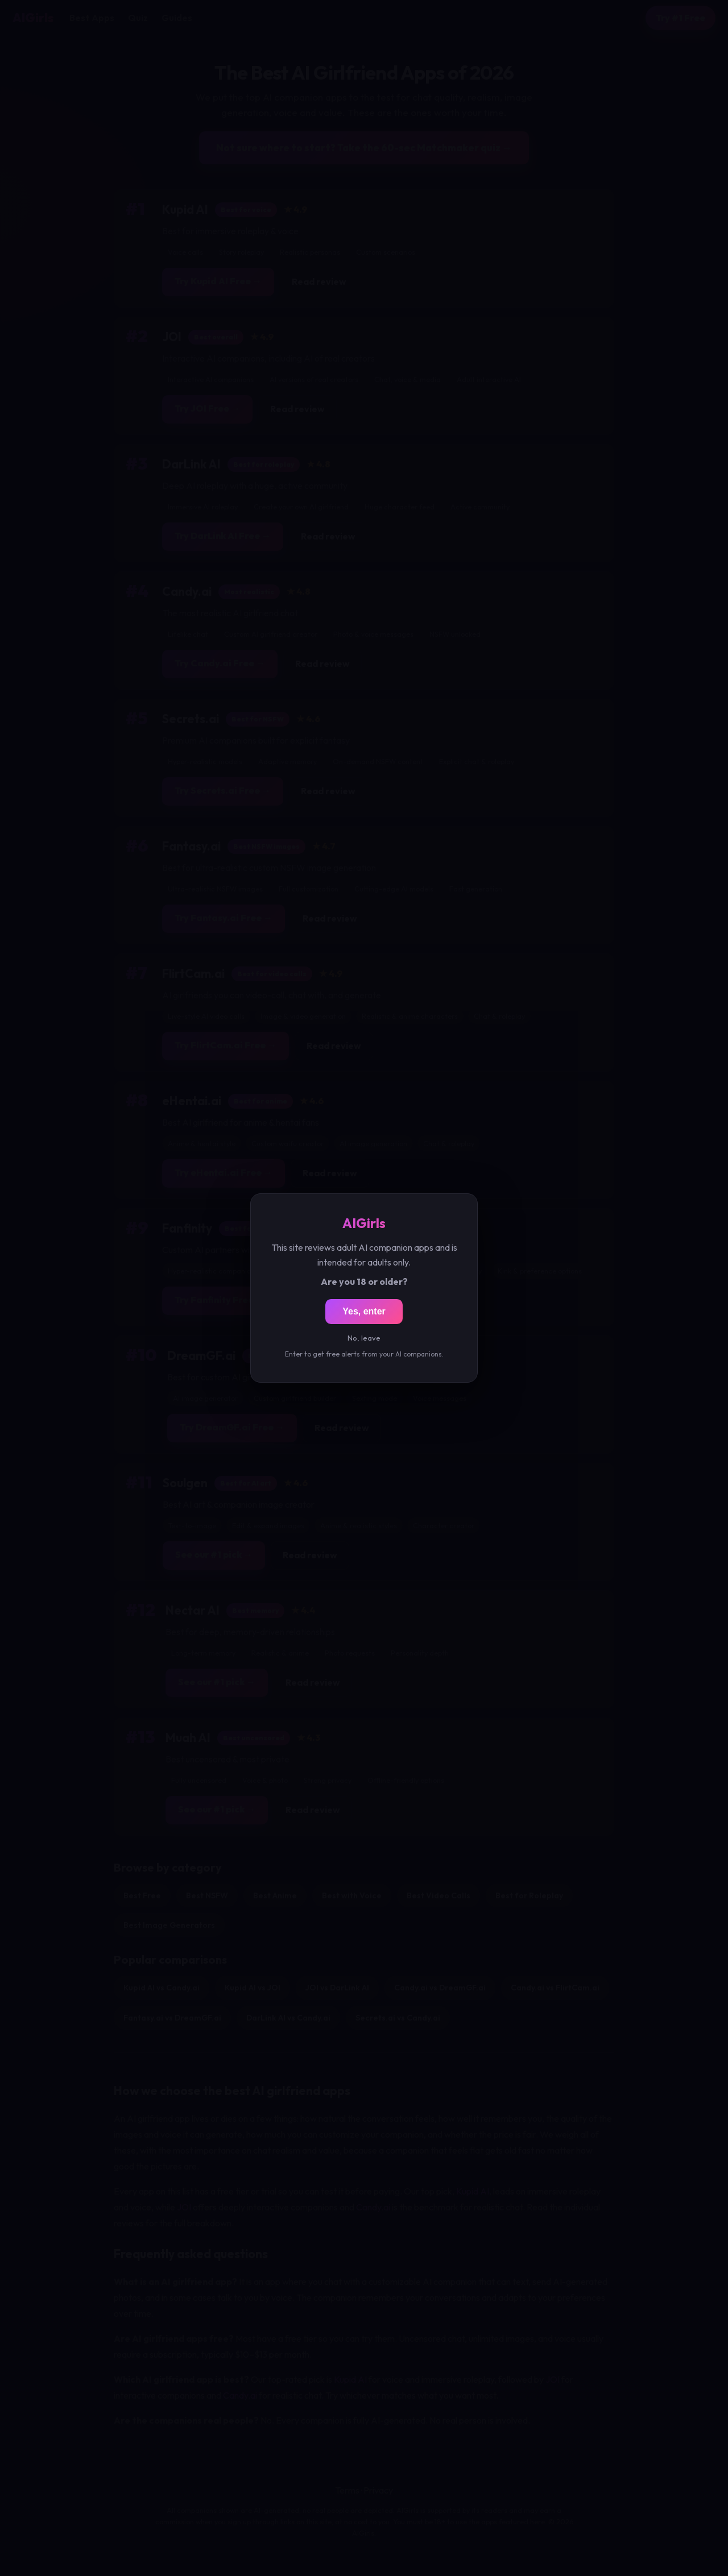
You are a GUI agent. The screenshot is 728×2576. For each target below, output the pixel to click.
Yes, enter (364, 1311)
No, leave (364, 1337)
